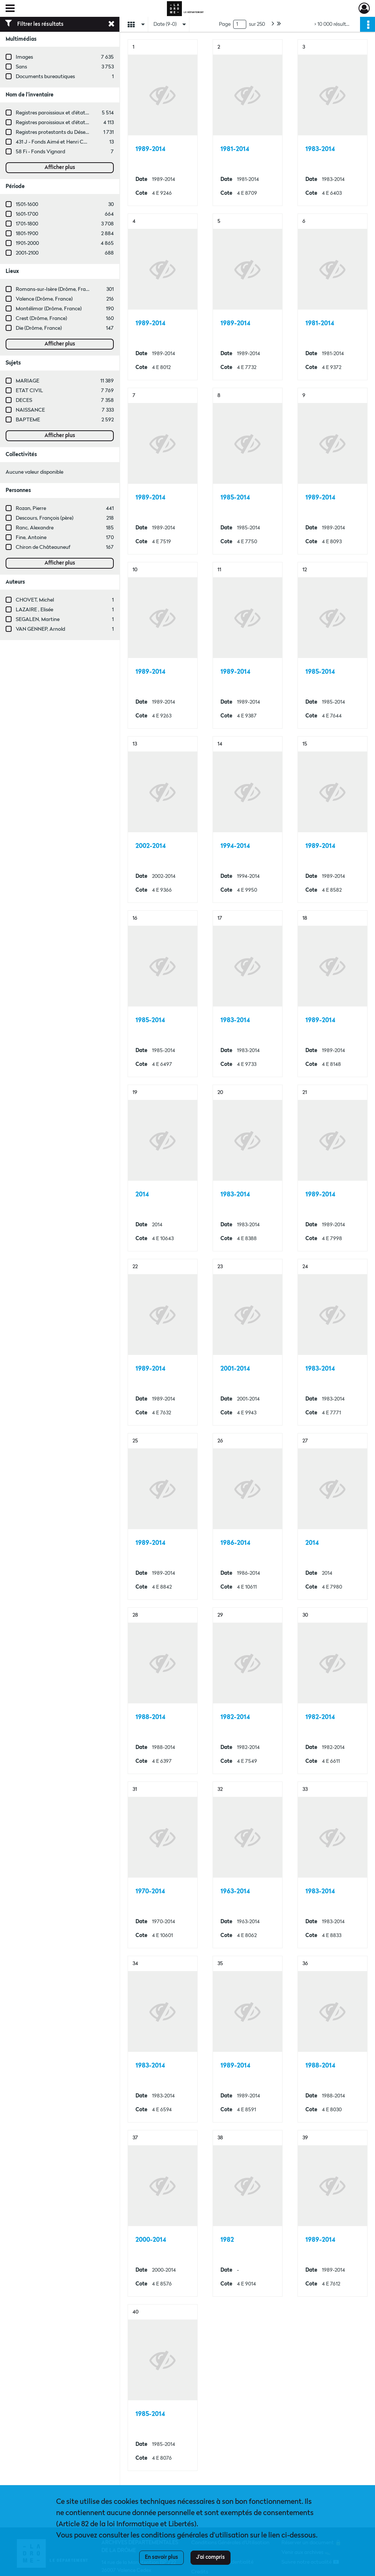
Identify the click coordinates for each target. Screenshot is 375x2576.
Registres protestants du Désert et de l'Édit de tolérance (80, 132)
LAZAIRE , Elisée (34, 609)
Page (225, 24)
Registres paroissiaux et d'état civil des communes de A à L (83, 122)
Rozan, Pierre (31, 508)
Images (24, 57)
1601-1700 (27, 214)
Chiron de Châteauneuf (43, 547)
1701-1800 (27, 224)
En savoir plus (161, 2557)
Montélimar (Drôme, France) (49, 308)
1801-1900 (27, 233)
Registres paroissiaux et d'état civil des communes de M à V (84, 113)
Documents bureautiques (45, 76)
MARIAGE (27, 381)
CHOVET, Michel (35, 600)
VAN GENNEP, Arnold (40, 629)
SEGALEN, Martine (38, 619)
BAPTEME (28, 419)
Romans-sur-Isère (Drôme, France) (55, 289)
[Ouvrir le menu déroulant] (10, 8)
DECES (24, 400)
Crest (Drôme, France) (41, 318)
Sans (21, 67)
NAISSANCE (30, 410)
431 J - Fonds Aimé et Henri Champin (58, 142)
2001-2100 (27, 253)
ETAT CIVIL (29, 390)
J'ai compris (210, 2557)
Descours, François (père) (44, 518)
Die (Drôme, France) (39, 328)
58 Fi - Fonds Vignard (40, 151)
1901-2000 (27, 243)
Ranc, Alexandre (35, 528)
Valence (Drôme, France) (44, 299)
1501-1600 (27, 204)
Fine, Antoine (31, 537)
